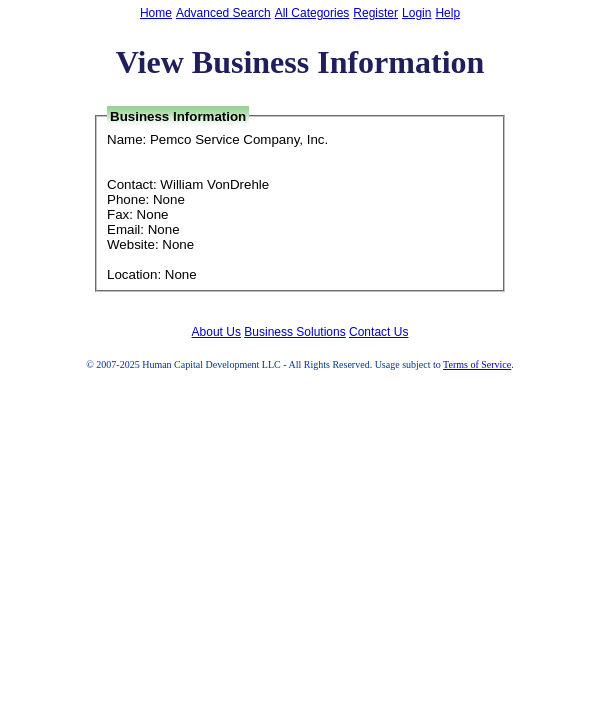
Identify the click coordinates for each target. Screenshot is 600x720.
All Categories (312, 13)
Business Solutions (294, 332)
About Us (216, 332)
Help (447, 13)
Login (416, 13)
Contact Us (378, 332)
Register (375, 13)
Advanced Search (223, 13)
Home (156, 13)
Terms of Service (477, 364)
